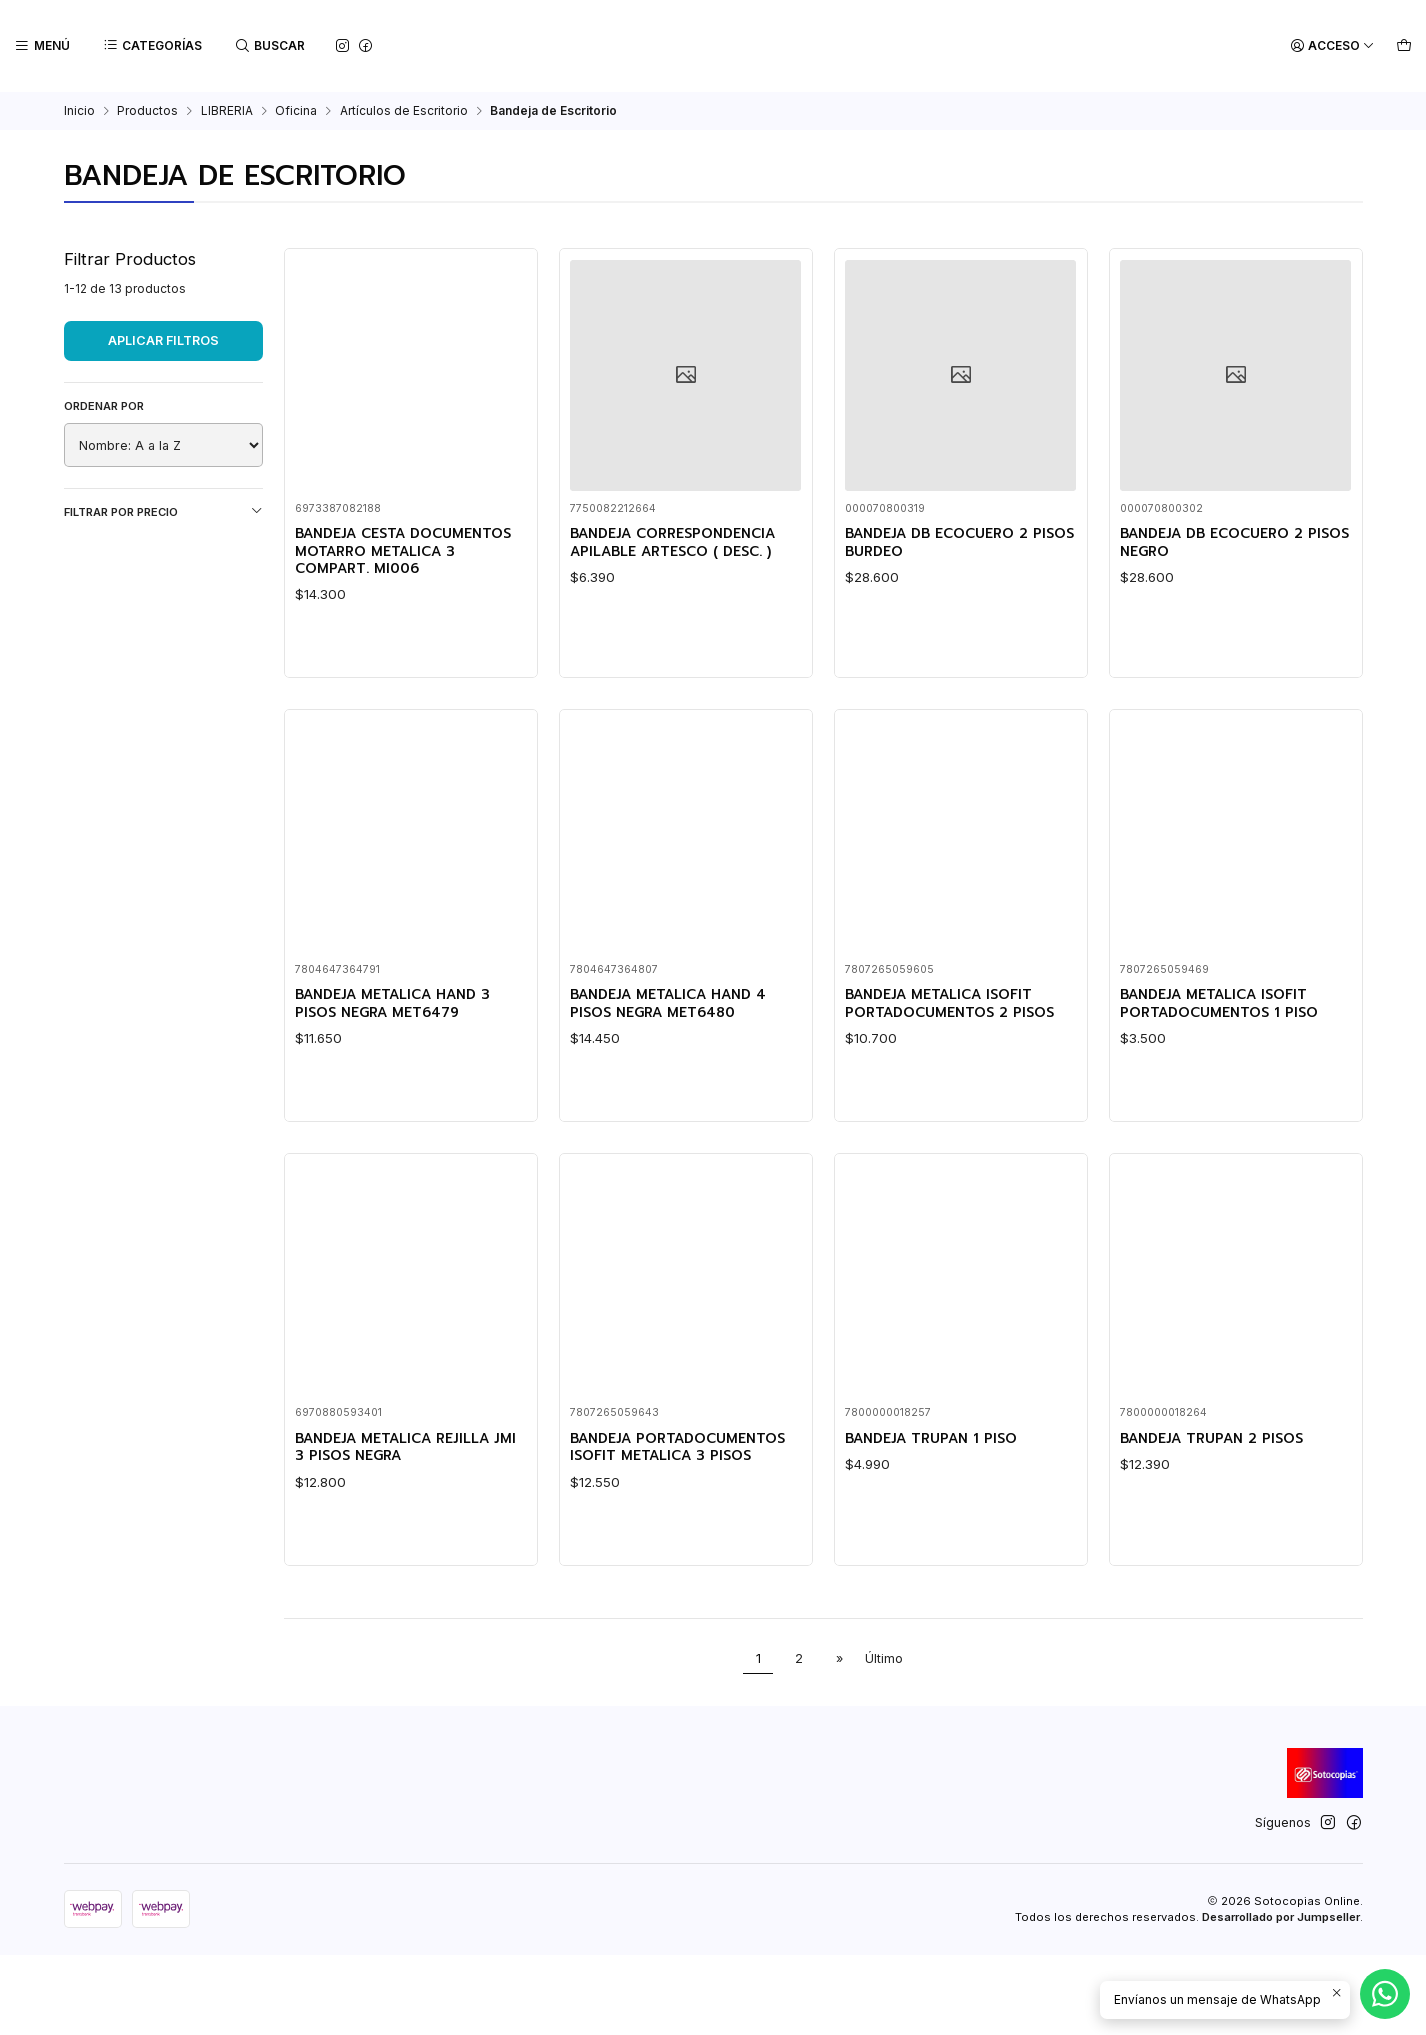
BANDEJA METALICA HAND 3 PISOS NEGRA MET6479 (405, 1133)
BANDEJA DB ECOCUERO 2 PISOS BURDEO (948, 544)
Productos (147, 111)
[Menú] (41, 46)
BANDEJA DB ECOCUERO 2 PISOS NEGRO (1223, 544)
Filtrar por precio (163, 511)
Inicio (79, 111)
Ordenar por (104, 406)
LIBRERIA (227, 111)
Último (884, 1738)
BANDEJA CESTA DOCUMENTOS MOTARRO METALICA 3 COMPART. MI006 (392, 563)
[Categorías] (150, 46)
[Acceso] (1335, 46)
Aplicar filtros (163, 340)
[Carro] (1404, 46)
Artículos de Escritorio (404, 111)
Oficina (296, 111)
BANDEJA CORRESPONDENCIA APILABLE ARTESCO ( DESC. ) (685, 544)
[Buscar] (267, 46)
